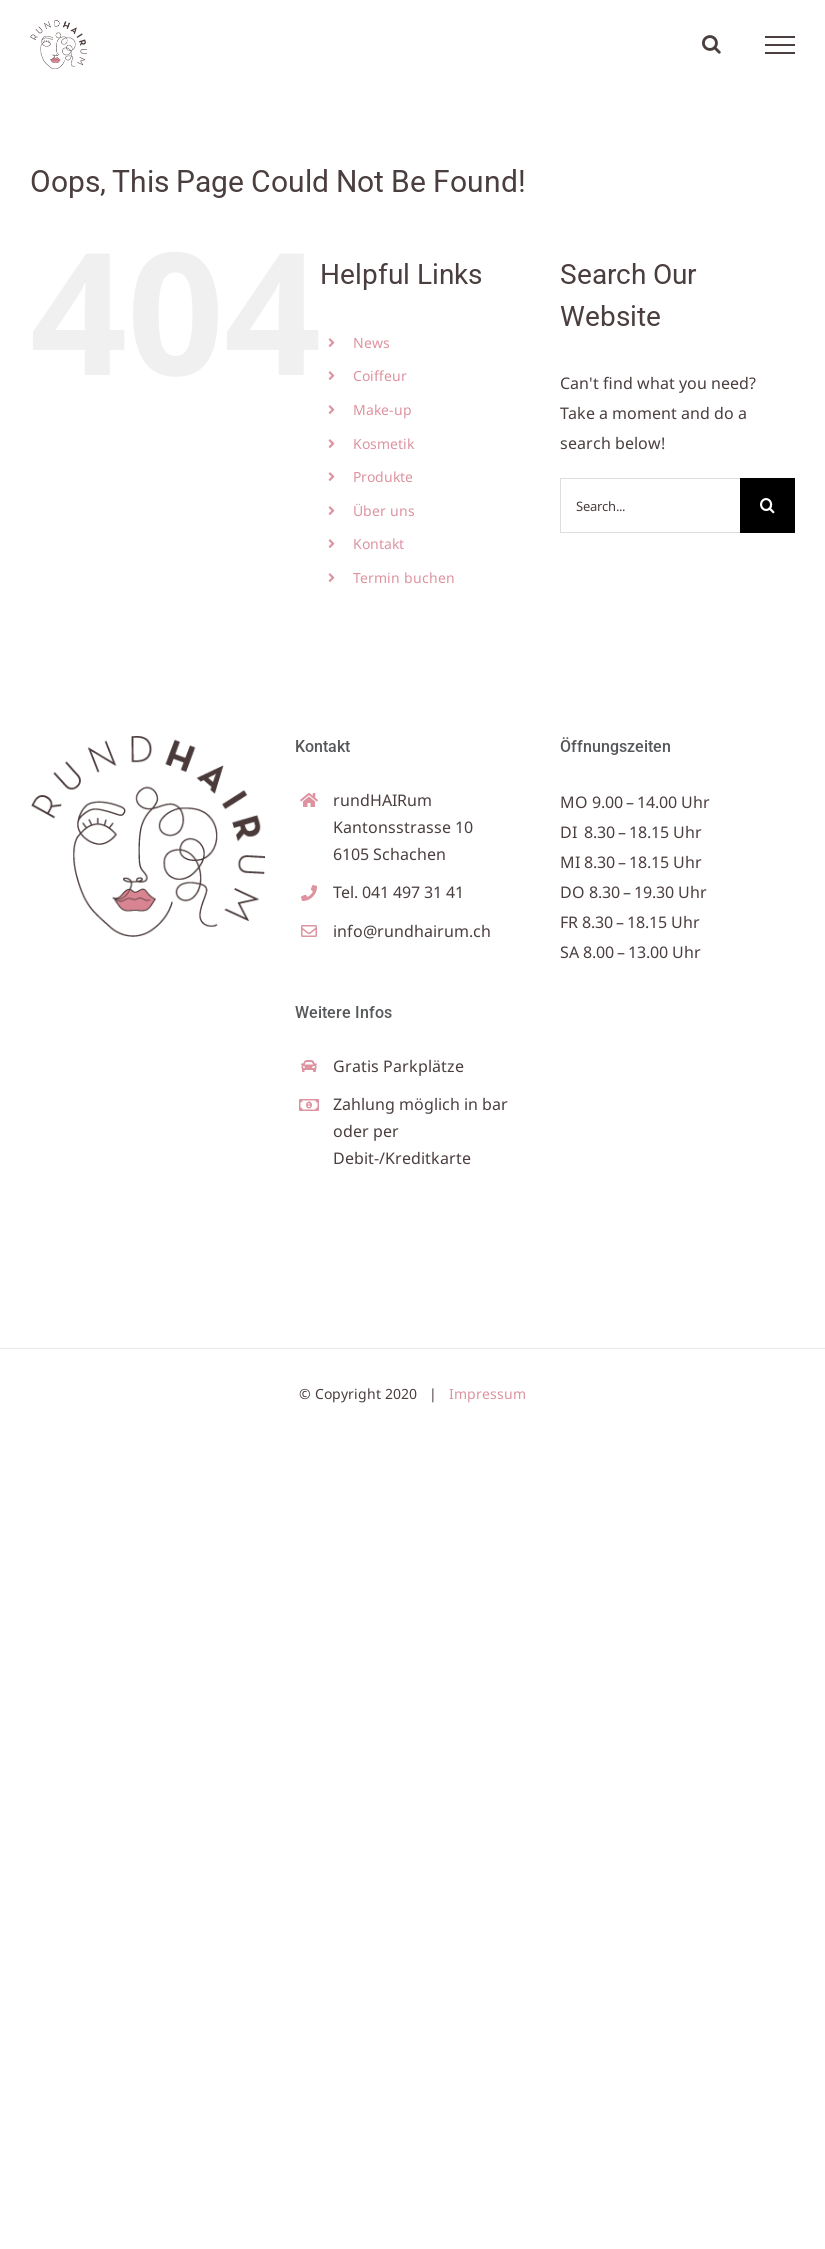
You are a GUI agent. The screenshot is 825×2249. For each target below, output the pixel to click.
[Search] (767, 505)
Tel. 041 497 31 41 (398, 892)
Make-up (382, 409)
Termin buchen (404, 577)
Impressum (487, 1393)
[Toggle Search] (711, 44)
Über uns (384, 510)
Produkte (383, 476)
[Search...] (650, 505)
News (371, 342)
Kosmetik (383, 443)
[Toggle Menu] (780, 45)
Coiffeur (380, 375)
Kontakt (378, 543)
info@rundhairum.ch (412, 931)
